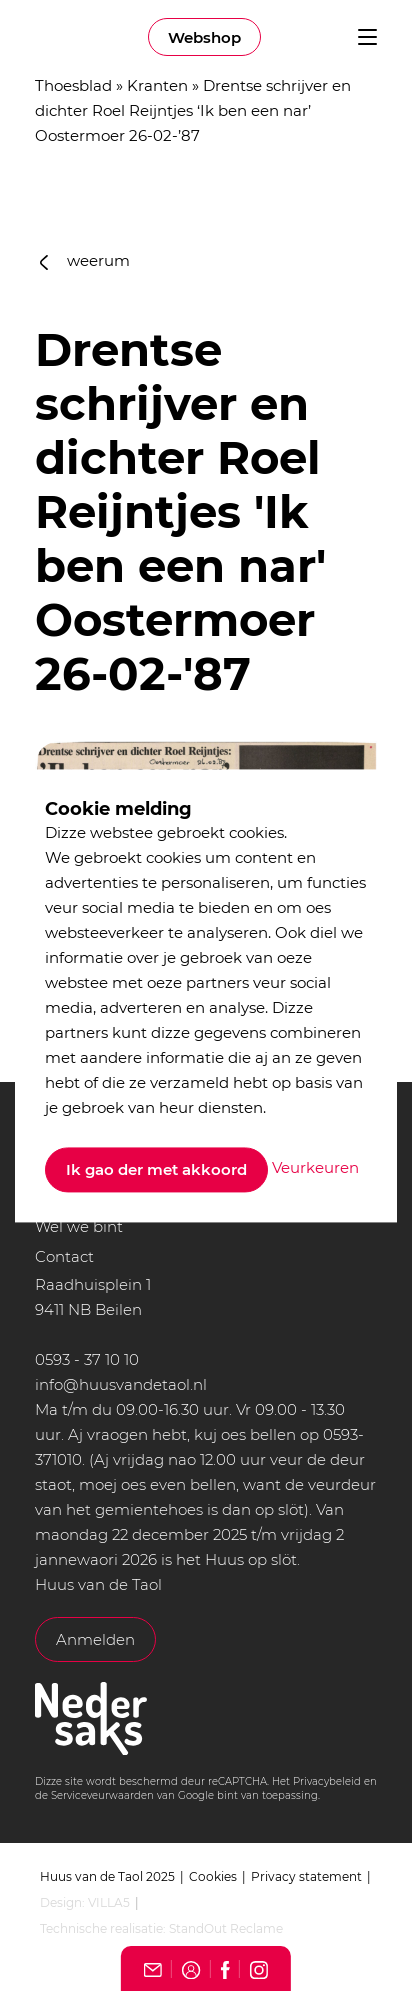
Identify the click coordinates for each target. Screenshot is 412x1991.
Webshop (204, 37)
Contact (64, 1256)
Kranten (157, 85)
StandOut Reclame (226, 1928)
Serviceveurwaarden (102, 1795)
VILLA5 (109, 1902)
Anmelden (95, 1639)
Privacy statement (306, 1876)
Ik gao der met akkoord (156, 1169)
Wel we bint (79, 1226)
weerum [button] (85, 260)
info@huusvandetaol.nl (121, 1384)
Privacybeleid (327, 1781)
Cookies (213, 1876)
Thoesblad (73, 85)
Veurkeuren (315, 1168)
